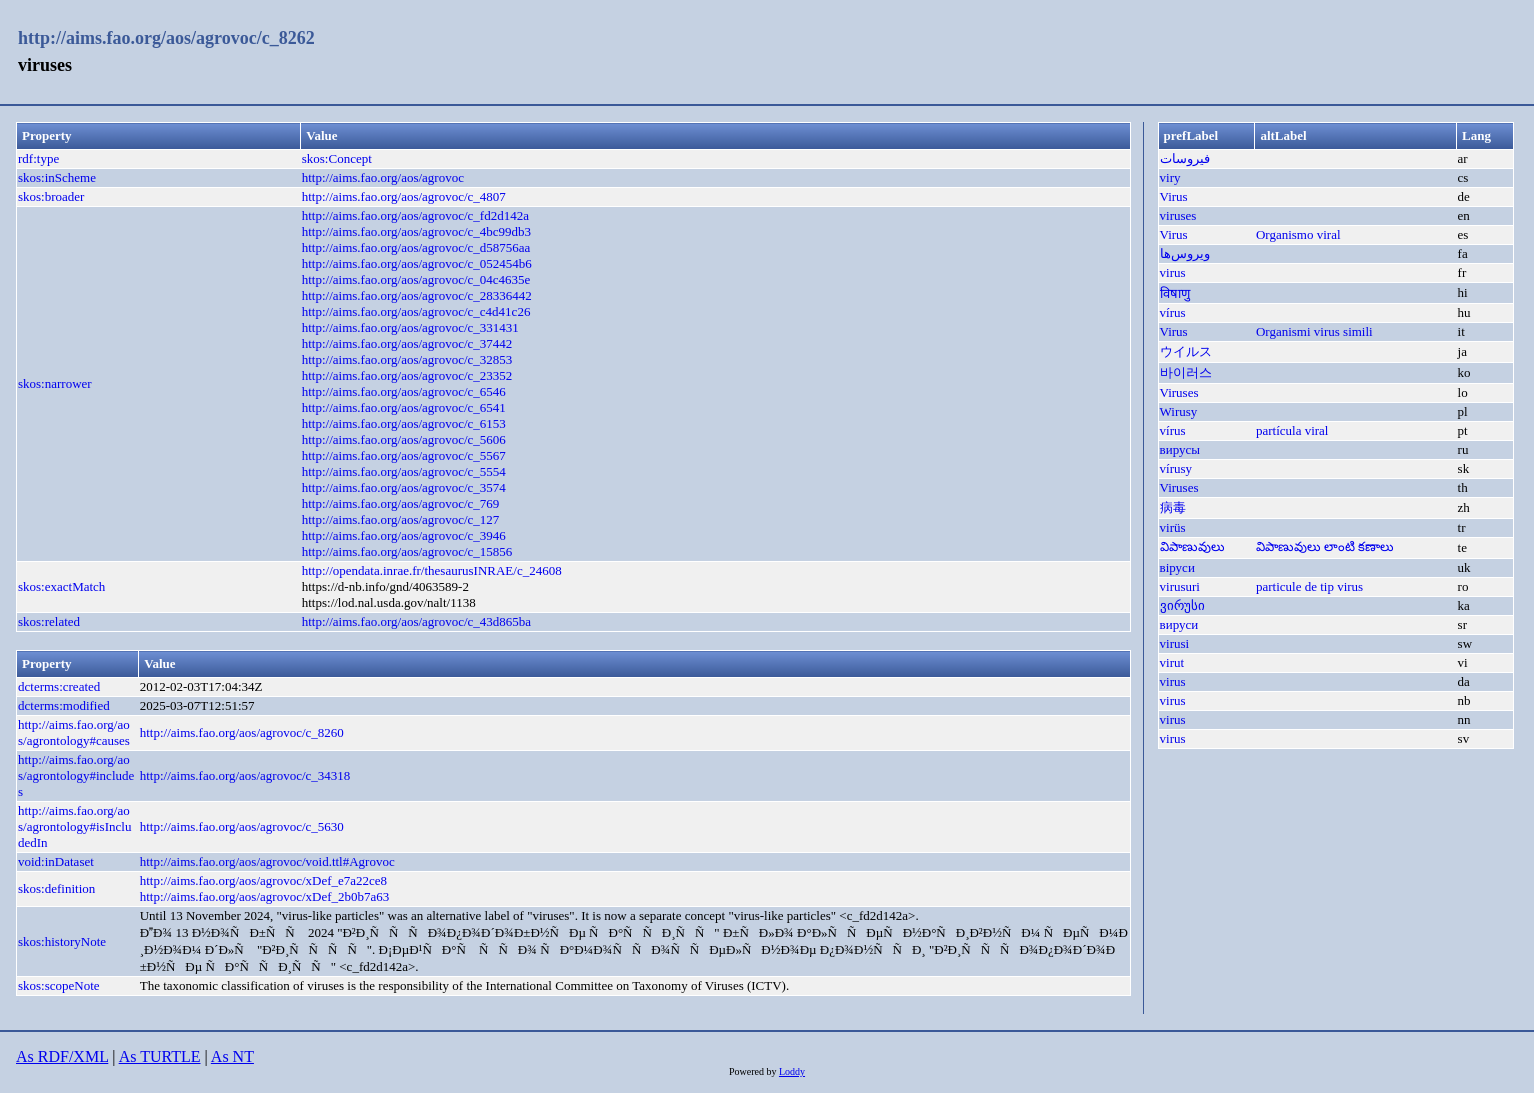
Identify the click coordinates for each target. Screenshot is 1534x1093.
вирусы (1180, 449)
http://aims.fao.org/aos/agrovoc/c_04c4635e (416, 279)
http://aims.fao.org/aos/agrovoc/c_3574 (404, 487)
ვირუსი (1182, 605)
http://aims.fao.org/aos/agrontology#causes (74, 732)
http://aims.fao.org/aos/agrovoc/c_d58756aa (416, 247)
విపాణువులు (1192, 546)
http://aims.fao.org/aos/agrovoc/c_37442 (407, 343)
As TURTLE (160, 1056)
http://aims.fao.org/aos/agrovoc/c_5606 (404, 439)
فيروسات (1185, 158)
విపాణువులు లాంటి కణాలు (1325, 546)
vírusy (1176, 468)
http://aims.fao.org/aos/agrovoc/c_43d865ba (416, 621)
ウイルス (1186, 351)
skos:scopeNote (59, 985)
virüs (1173, 527)
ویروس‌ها (1185, 253)
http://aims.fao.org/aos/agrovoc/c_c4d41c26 (416, 311)
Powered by (754, 1071)
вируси (1179, 624)
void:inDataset (56, 861)
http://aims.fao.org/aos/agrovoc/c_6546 (404, 391)
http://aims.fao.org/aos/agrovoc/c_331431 (410, 327)
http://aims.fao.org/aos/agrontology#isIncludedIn (74, 826)
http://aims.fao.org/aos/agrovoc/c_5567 (404, 455)
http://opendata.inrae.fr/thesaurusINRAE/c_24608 (432, 570)
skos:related (49, 621)
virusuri (1180, 586)
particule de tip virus (1309, 586)
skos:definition (56, 888)
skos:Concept (337, 158)
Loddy (792, 1071)
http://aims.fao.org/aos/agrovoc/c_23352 (407, 375)
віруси (1177, 567)
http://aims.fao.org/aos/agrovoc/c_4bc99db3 (416, 231)
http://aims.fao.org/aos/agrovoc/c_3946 (404, 535)
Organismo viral (1298, 234)
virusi (1175, 643)
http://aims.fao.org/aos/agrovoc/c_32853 (407, 359)
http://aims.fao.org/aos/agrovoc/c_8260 (242, 732)
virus (1173, 272)
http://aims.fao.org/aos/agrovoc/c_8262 (166, 38)
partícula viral (1292, 430)
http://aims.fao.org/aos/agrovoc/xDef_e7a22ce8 (263, 880)
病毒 (1173, 507)
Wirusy (1179, 411)
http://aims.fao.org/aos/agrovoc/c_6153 (404, 423)
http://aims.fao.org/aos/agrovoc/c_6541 (404, 407)
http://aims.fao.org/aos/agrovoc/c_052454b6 (417, 263)
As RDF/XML (62, 1056)
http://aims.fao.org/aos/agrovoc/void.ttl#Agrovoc (267, 861)
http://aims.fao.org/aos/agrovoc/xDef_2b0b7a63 (265, 896)
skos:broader (51, 196)
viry (1170, 177)
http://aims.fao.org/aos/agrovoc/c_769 (401, 503)
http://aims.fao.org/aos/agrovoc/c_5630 (242, 826)
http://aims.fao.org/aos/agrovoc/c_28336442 (417, 295)
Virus (1174, 196)
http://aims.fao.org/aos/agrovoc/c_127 (401, 519)
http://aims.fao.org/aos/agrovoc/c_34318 (245, 775)
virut (1172, 662)
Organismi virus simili (1314, 331)
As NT (232, 1056)
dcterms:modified (64, 705)
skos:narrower (55, 383)
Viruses (1179, 392)
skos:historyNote (62, 941)
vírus (1173, 312)
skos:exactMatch (61, 586)
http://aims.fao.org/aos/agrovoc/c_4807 (404, 196)
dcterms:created (59, 686)
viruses (1178, 215)
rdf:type (38, 158)
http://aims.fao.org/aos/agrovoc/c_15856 (407, 551)
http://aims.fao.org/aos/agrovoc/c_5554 (404, 471)
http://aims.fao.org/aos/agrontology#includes (76, 775)
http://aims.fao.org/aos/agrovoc (383, 177)
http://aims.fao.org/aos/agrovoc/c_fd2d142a (415, 215)
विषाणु (1175, 293)
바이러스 (1186, 372)
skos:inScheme (57, 177)
